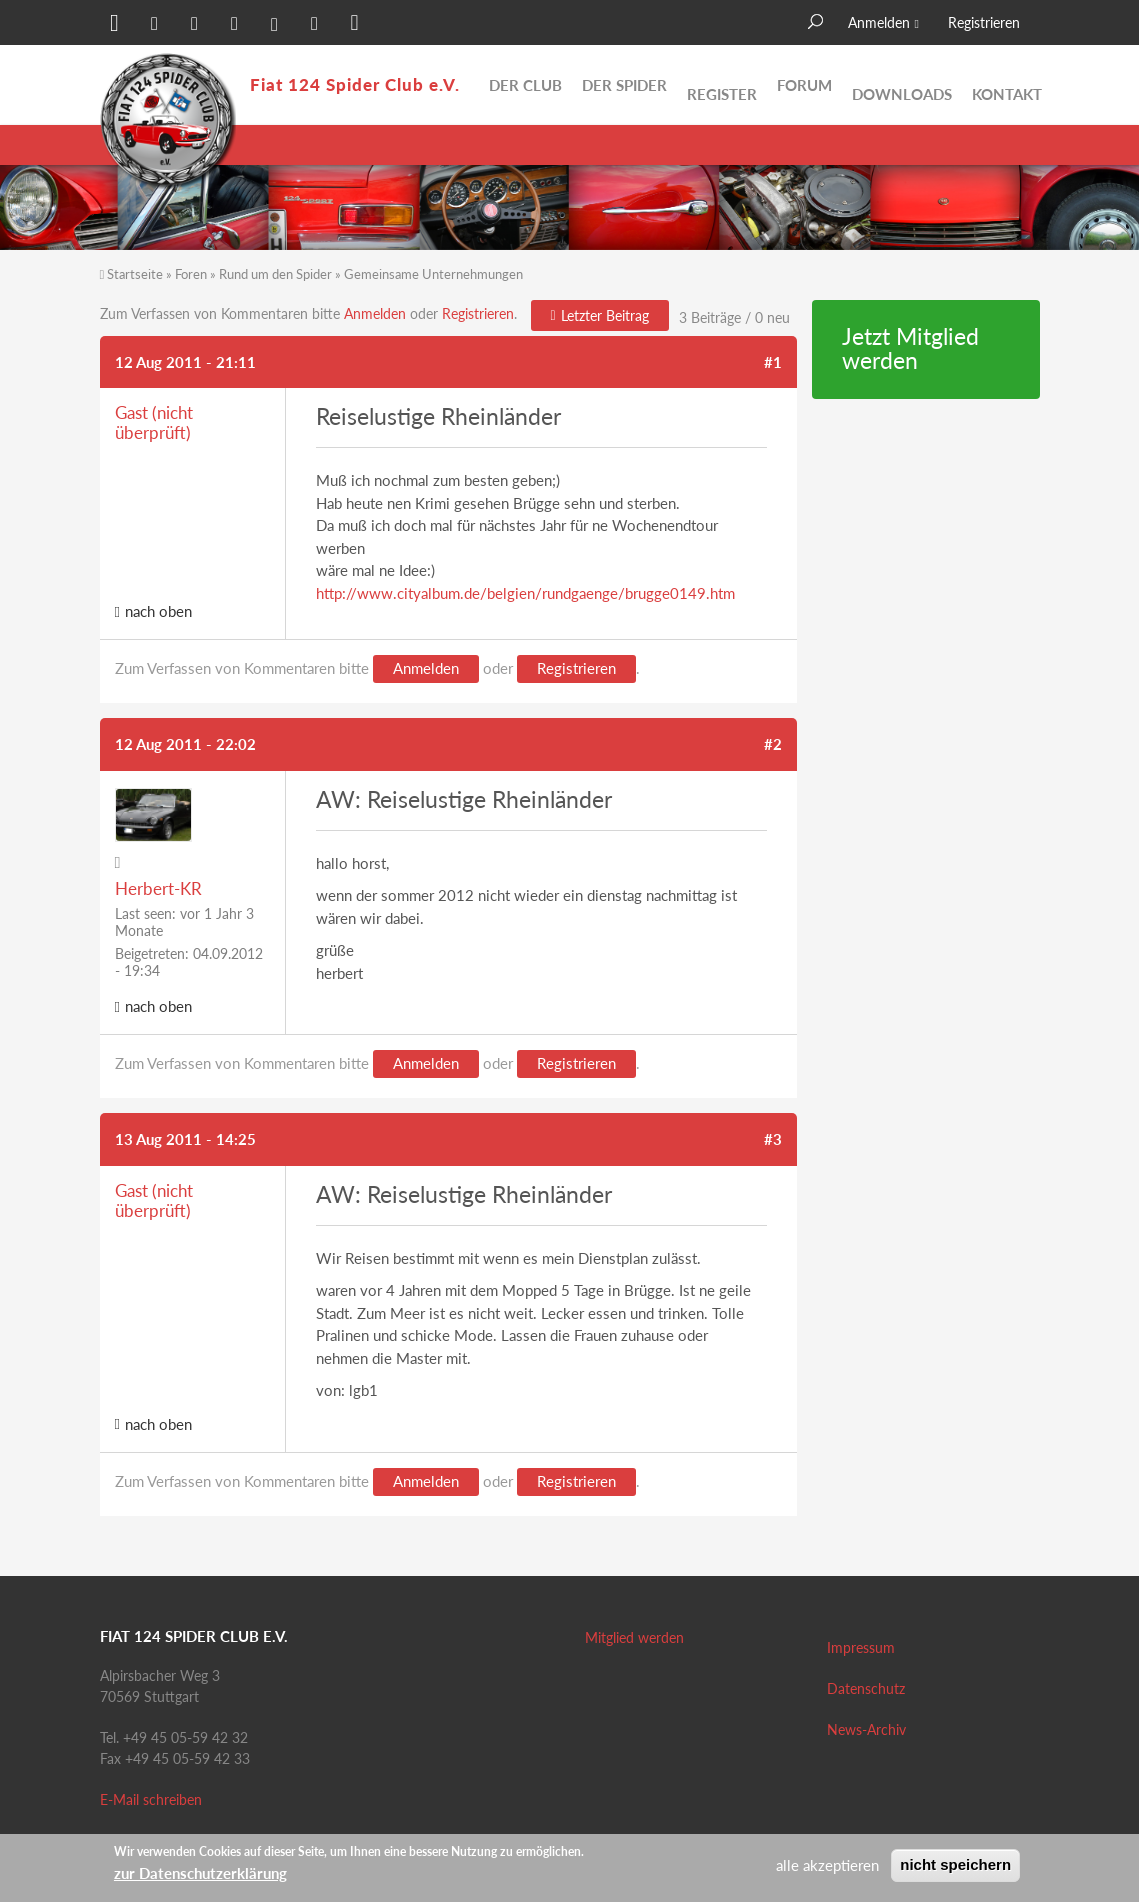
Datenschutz (866, 1688)
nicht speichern (955, 1864)
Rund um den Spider (275, 274)
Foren (191, 274)
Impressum (861, 1647)
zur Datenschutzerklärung (200, 1873)
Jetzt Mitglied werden (910, 349)
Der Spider (624, 85)
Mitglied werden (634, 1637)
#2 (773, 744)
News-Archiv (866, 1729)
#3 (773, 1139)
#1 (773, 362)
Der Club (525, 85)
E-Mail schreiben (151, 1799)
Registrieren (984, 22)
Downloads (902, 85)
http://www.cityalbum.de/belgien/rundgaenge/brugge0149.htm (525, 593)
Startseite (135, 274)
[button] (115, 25)
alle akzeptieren (827, 1865)
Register (722, 85)
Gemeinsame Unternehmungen (433, 274)
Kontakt (1007, 85)
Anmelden (879, 22)
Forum (804, 85)
